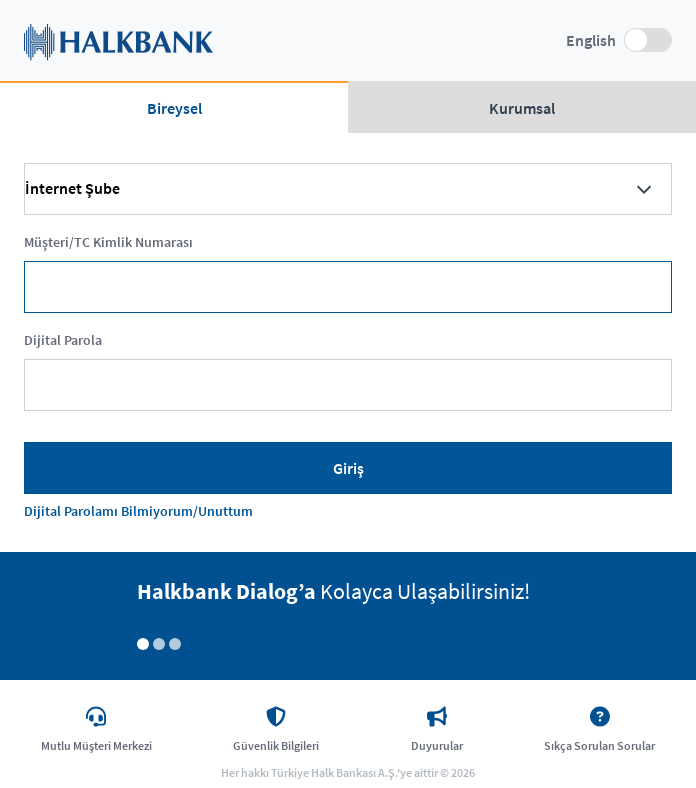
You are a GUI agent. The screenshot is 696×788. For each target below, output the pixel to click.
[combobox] (348, 189)
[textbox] (348, 287)
